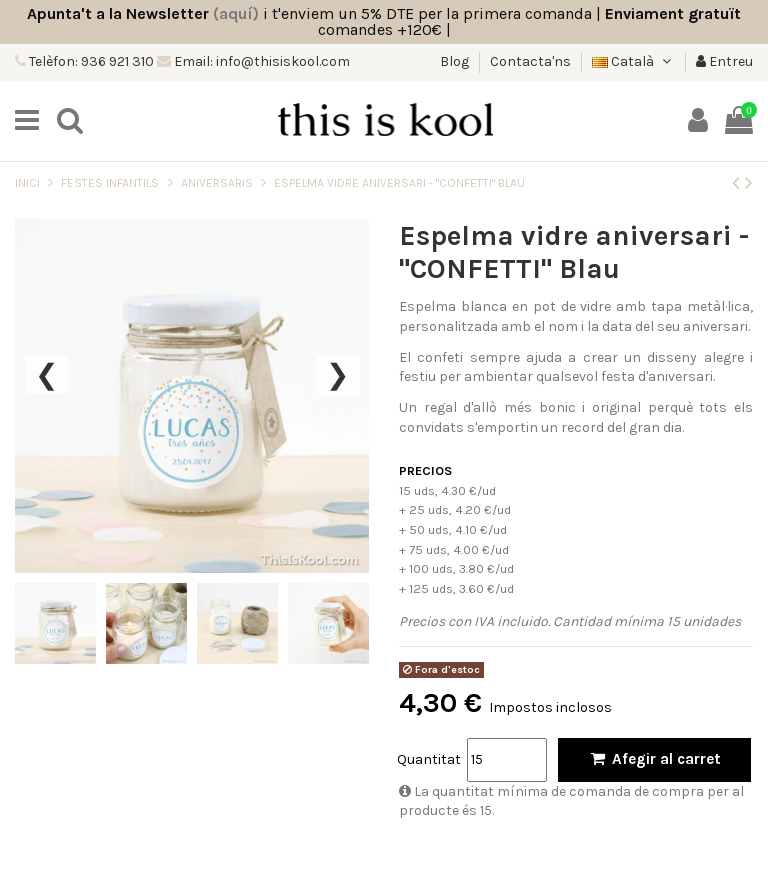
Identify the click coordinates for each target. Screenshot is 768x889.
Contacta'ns (530, 61)
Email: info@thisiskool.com (260, 61)
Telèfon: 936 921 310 (90, 61)
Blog (456, 61)
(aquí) (236, 13)
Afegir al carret (654, 759)
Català (633, 61)
